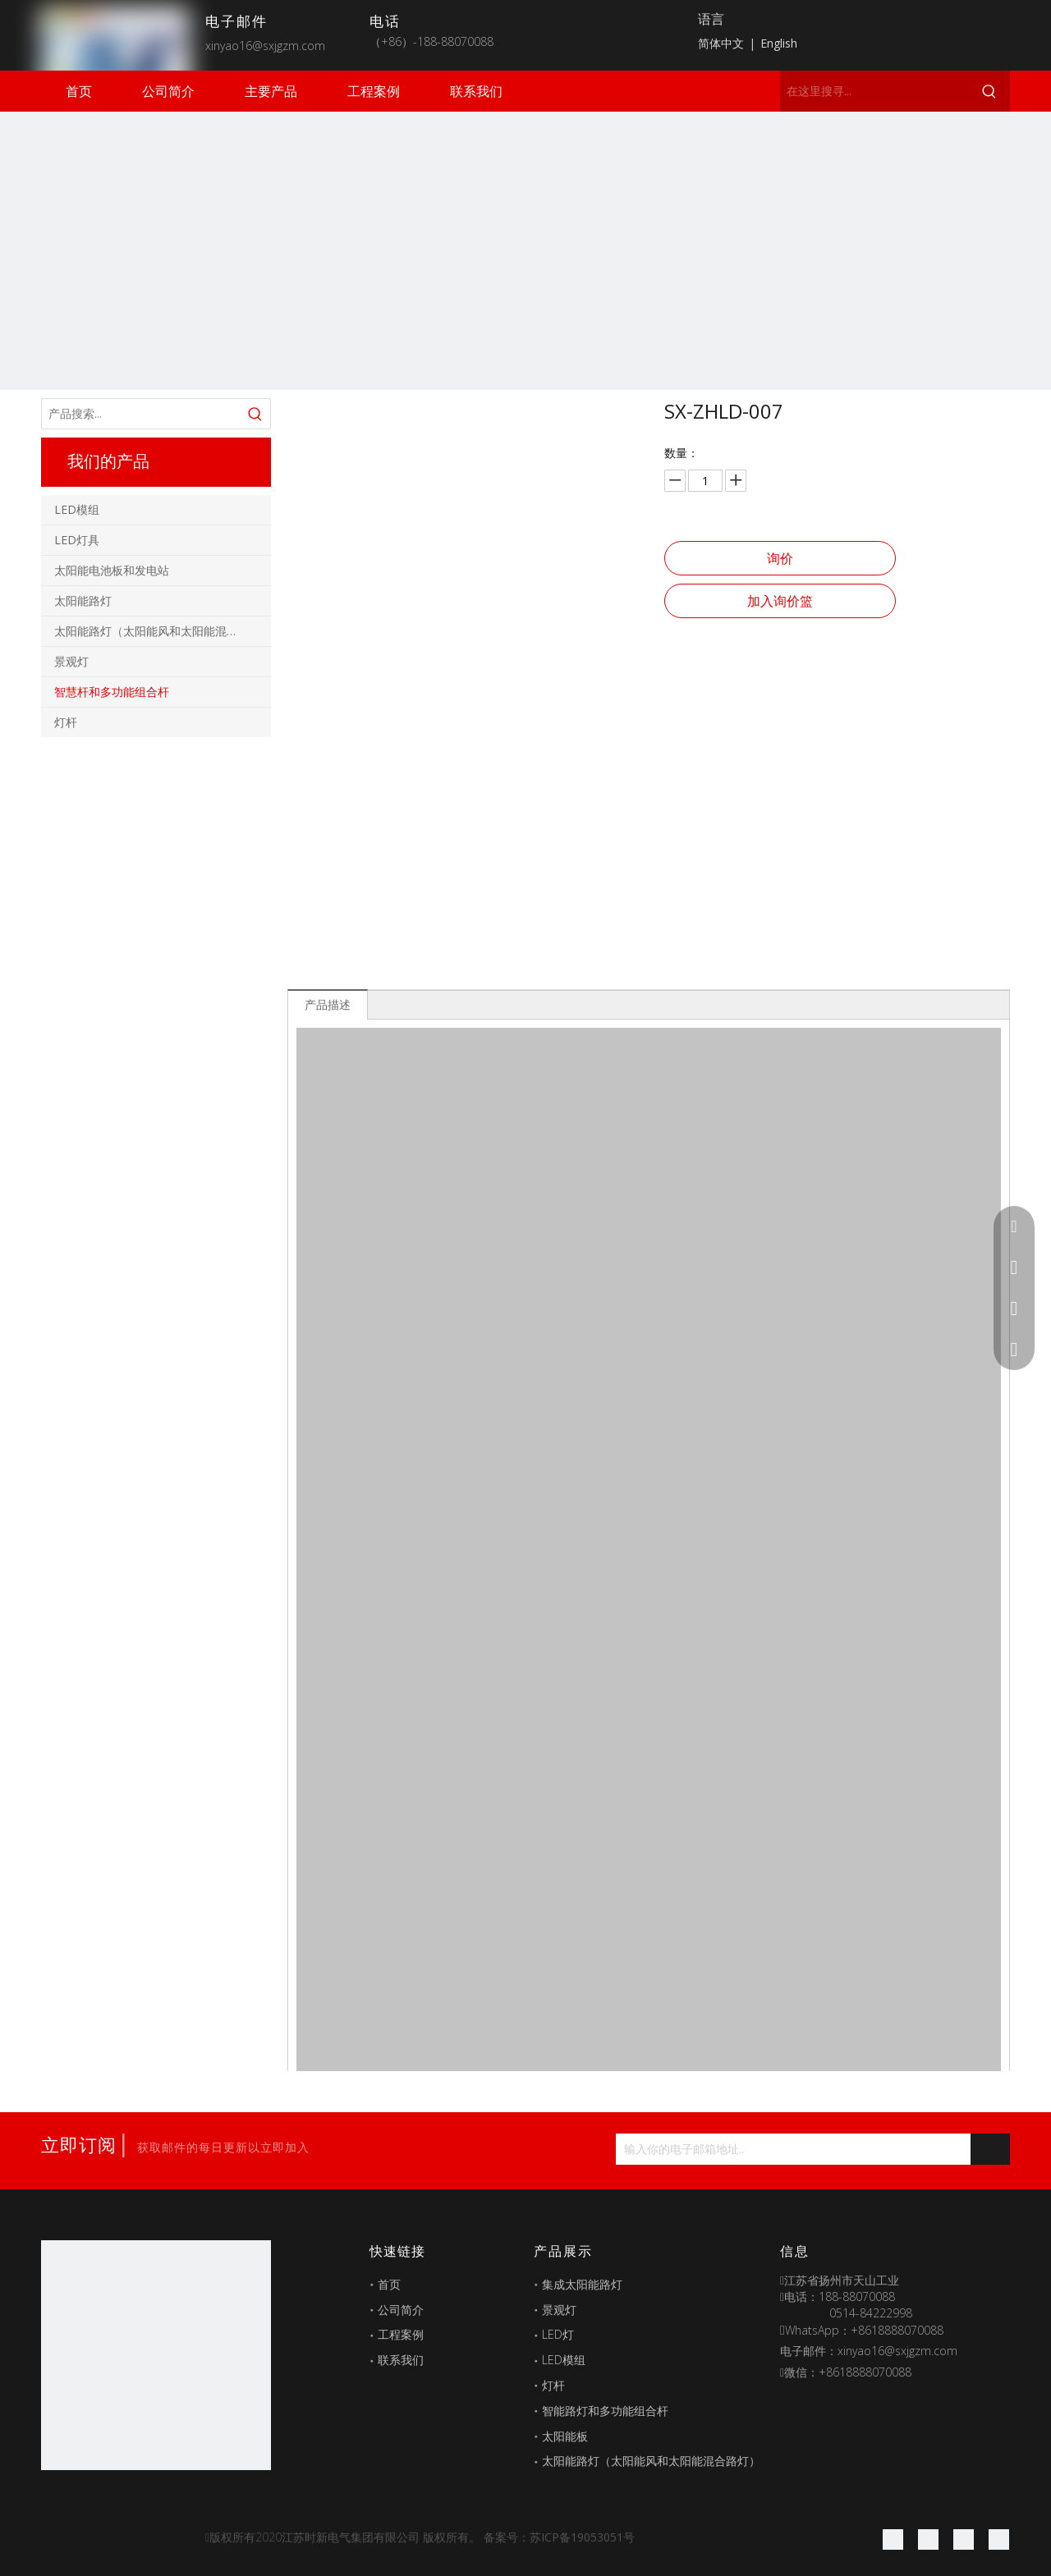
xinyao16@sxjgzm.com (265, 45)
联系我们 (401, 2359)
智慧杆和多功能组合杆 (111, 691)
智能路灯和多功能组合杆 (605, 2410)
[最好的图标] (156, 2355)
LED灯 (558, 2334)
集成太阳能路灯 (582, 2284)
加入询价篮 (780, 601)
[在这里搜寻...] (874, 91)
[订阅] (990, 2149)
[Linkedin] (928, 2539)
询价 (780, 558)
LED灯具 (76, 540)
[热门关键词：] (989, 91)
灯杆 (65, 722)
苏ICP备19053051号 (582, 2537)
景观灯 (71, 661)
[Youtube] (999, 2539)
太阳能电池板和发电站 (111, 570)
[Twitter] (963, 2539)
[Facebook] (893, 2539)
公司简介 (401, 2309)
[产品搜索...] (141, 414)
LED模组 (76, 509)
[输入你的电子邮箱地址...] (680, 2149)
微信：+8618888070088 (847, 2372)
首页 (389, 2284)
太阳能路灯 (83, 600)
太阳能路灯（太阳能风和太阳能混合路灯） (162, 631)
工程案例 (401, 2334)
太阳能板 (565, 2436)
